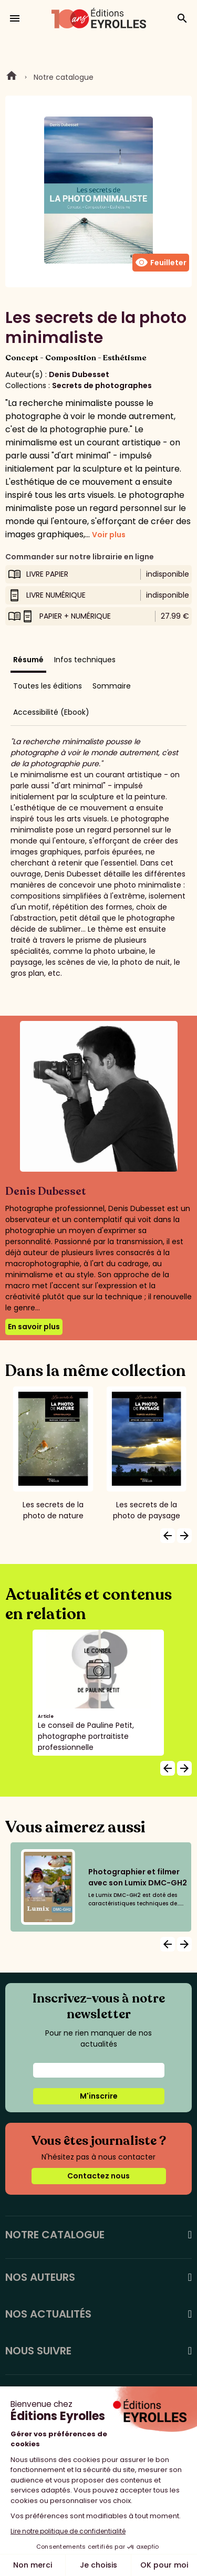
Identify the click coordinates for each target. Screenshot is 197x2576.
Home (11, 77)
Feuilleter (160, 262)
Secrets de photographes (102, 385)
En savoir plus (34, 1326)
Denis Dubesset (79, 374)
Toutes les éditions (47, 686)
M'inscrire (99, 2096)
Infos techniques (85, 659)
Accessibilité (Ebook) (51, 712)
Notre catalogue (64, 77)
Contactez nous (98, 2176)
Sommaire (111, 686)
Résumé (28, 659)
